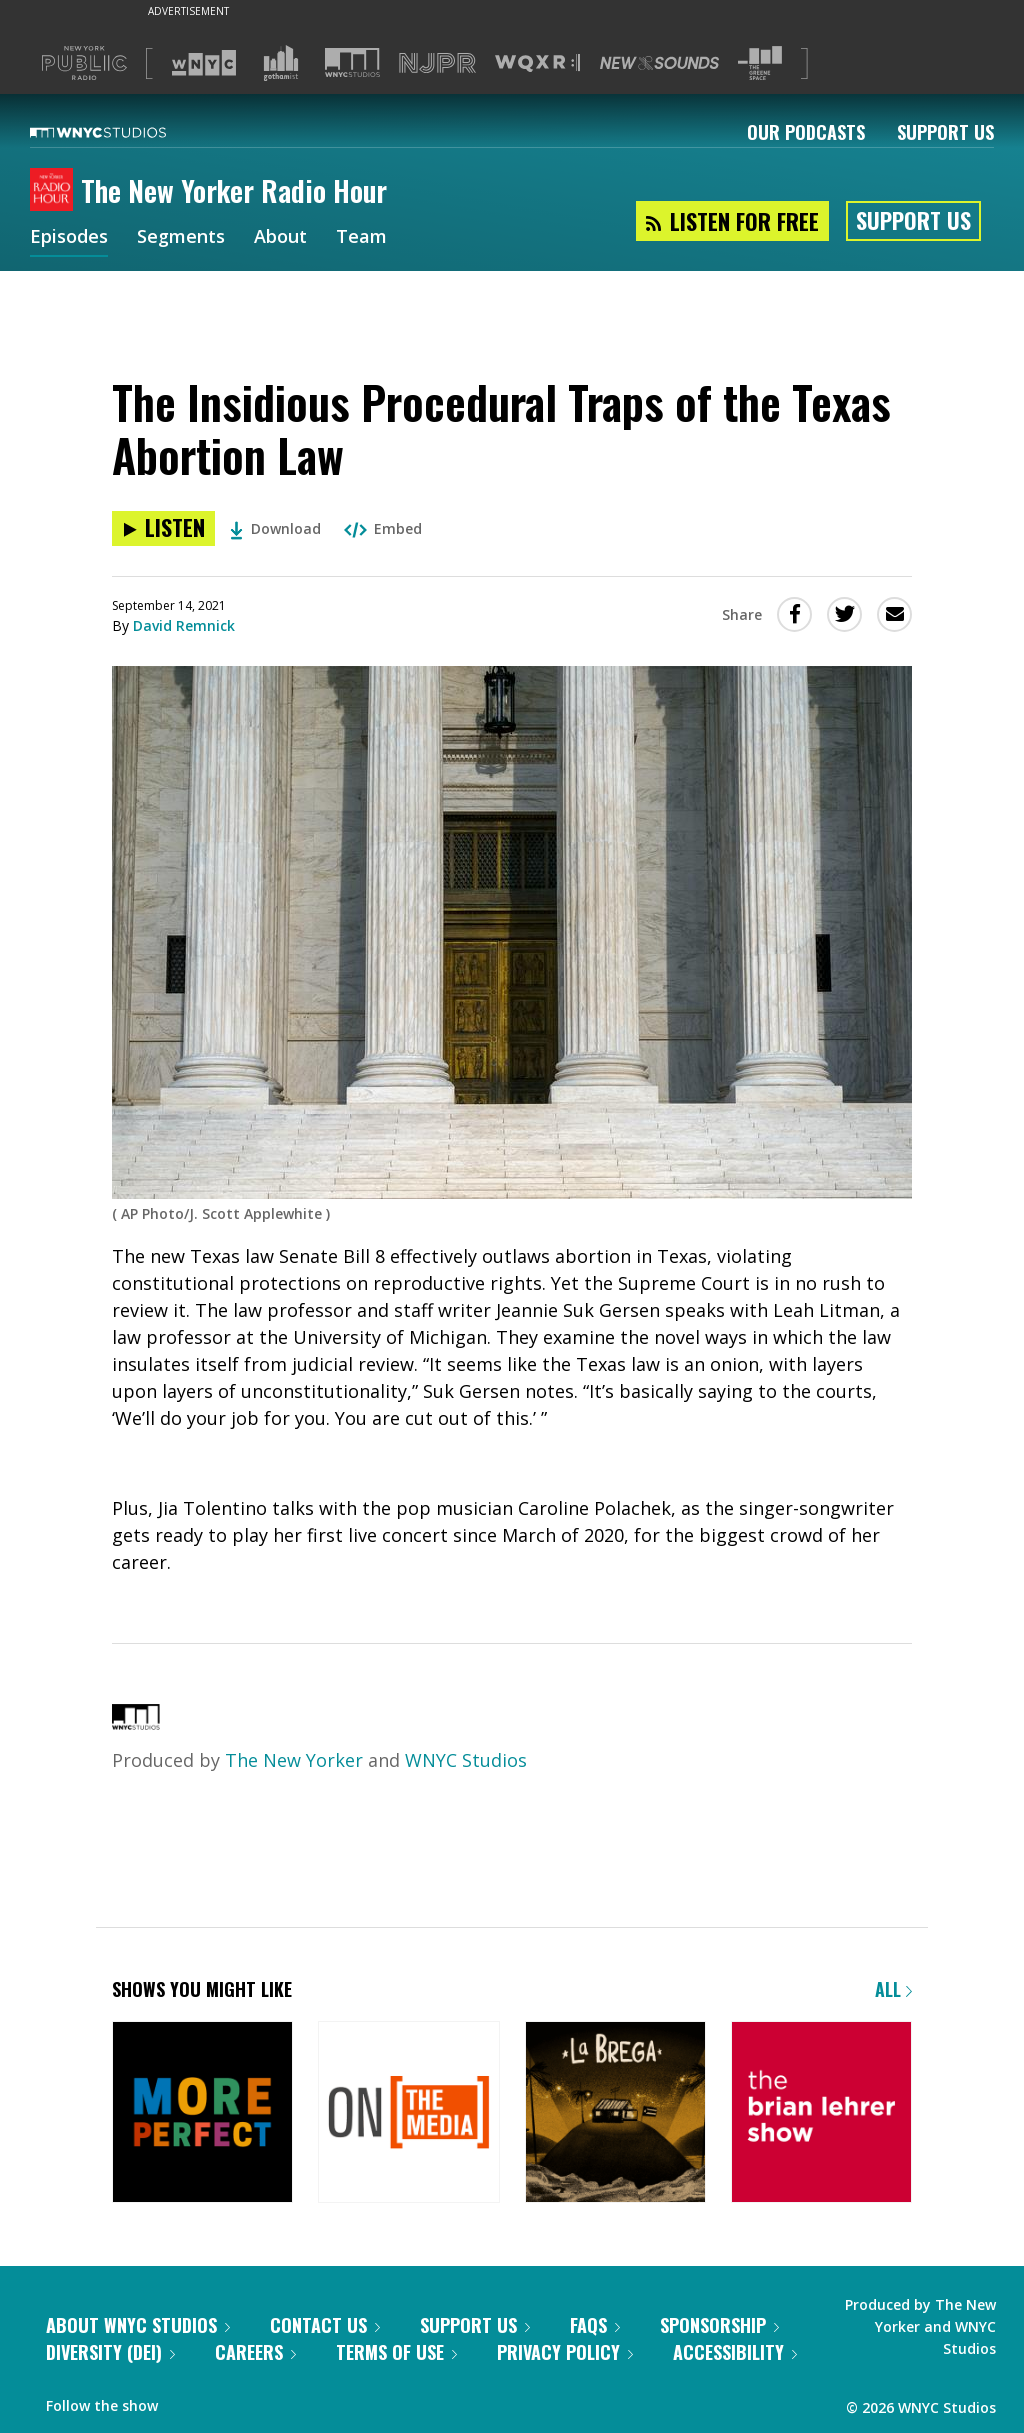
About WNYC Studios (138, 2325)
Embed (383, 528)
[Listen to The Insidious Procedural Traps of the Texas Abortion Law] (163, 528)
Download (275, 528)
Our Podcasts (806, 132)
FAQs (595, 2325)
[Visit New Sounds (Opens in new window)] (659, 63)
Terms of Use (396, 2352)
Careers (255, 2352)
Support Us (945, 132)
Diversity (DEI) (110, 2352)
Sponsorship (719, 2325)
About (280, 238)
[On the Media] (408, 2113)
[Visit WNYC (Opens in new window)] (204, 63)
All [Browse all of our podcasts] (893, 1989)
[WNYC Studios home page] (123, 132)
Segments (181, 238)
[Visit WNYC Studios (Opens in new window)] (352, 62)
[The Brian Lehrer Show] (821, 2113)
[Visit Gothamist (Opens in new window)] (281, 63)
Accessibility (735, 2352)
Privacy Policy (565, 2352)
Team (361, 238)
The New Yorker (294, 1760)
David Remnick (184, 625)
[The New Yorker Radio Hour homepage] (55, 191)
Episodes (69, 238)
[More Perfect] (202, 2113)
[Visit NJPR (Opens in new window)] (437, 63)
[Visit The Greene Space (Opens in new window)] (760, 63)
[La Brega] (615, 2113)
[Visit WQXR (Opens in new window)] (537, 63)
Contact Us (325, 2325)
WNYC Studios (466, 1760)
